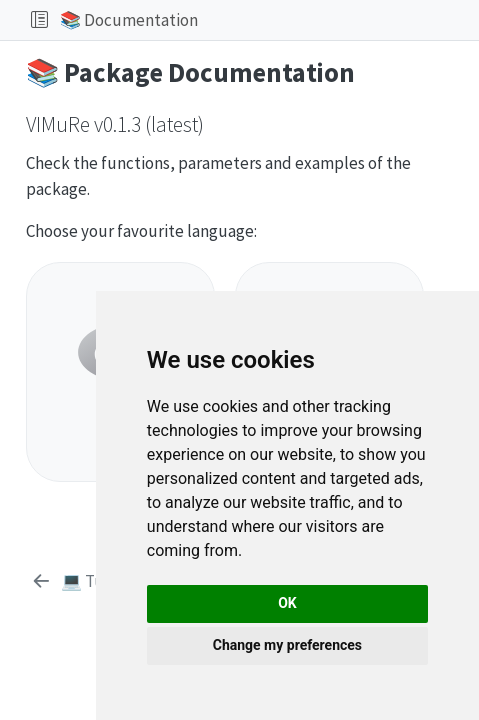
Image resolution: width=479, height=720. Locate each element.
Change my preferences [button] (287, 645)
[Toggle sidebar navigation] (39, 20)
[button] (334, 20)
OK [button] (287, 603)
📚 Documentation (129, 20)
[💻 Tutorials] (90, 582)
